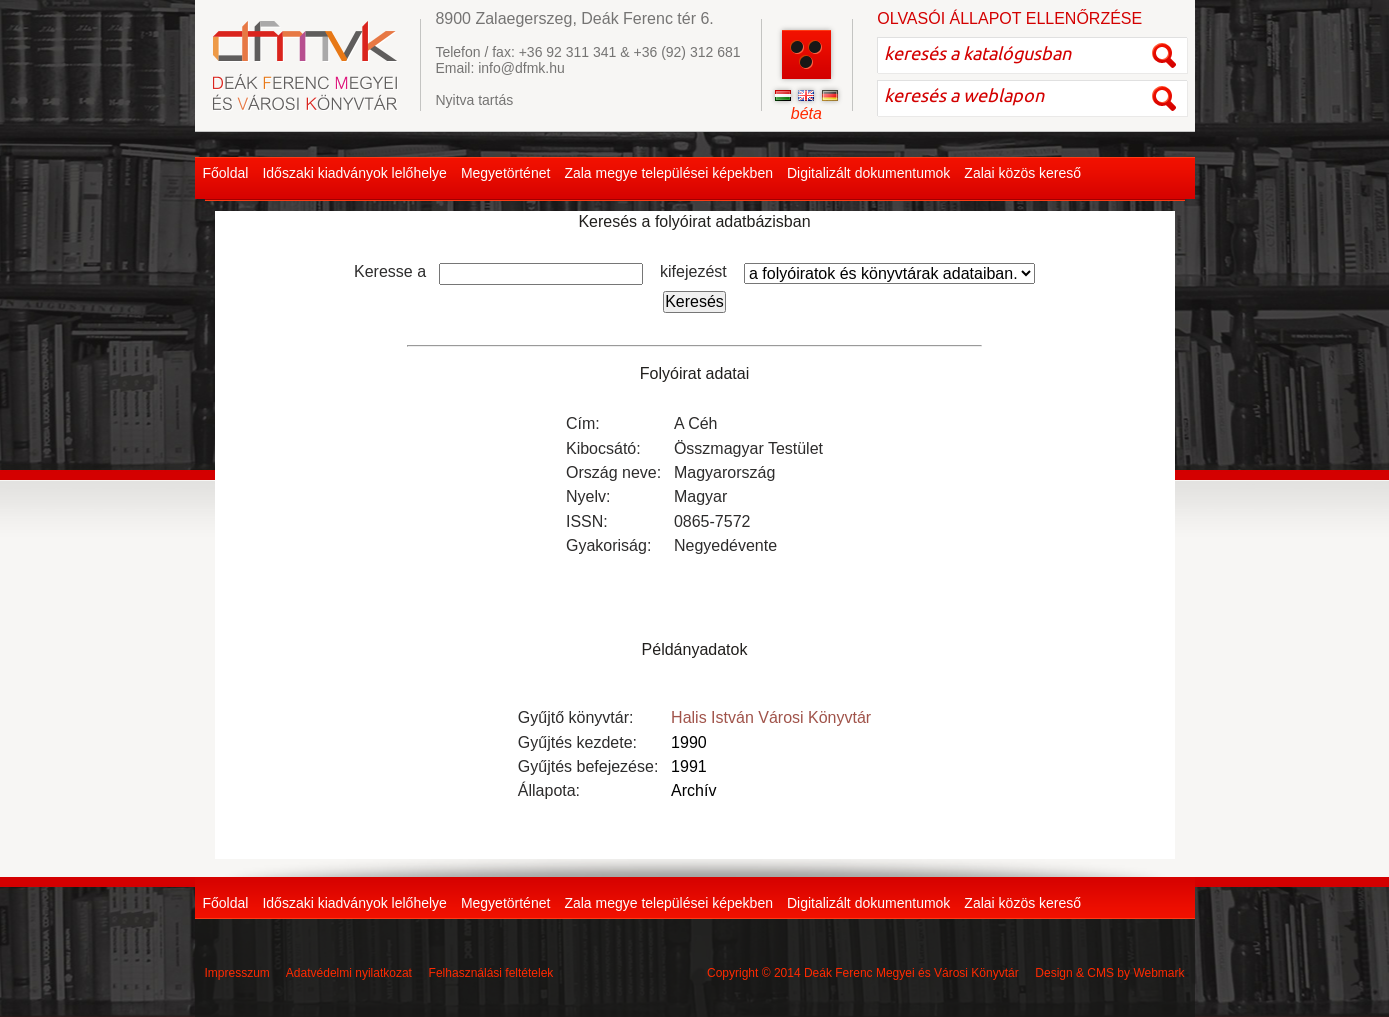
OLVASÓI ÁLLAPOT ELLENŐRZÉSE (1009, 18)
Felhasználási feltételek (491, 973)
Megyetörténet (506, 173)
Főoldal (226, 173)
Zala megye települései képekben (668, 173)
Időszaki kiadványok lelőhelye (354, 173)
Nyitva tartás (474, 100)
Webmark (1158, 973)
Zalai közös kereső (1022, 173)
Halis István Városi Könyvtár (771, 717)
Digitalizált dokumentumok (868, 173)
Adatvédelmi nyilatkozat (349, 973)
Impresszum (237, 973)
